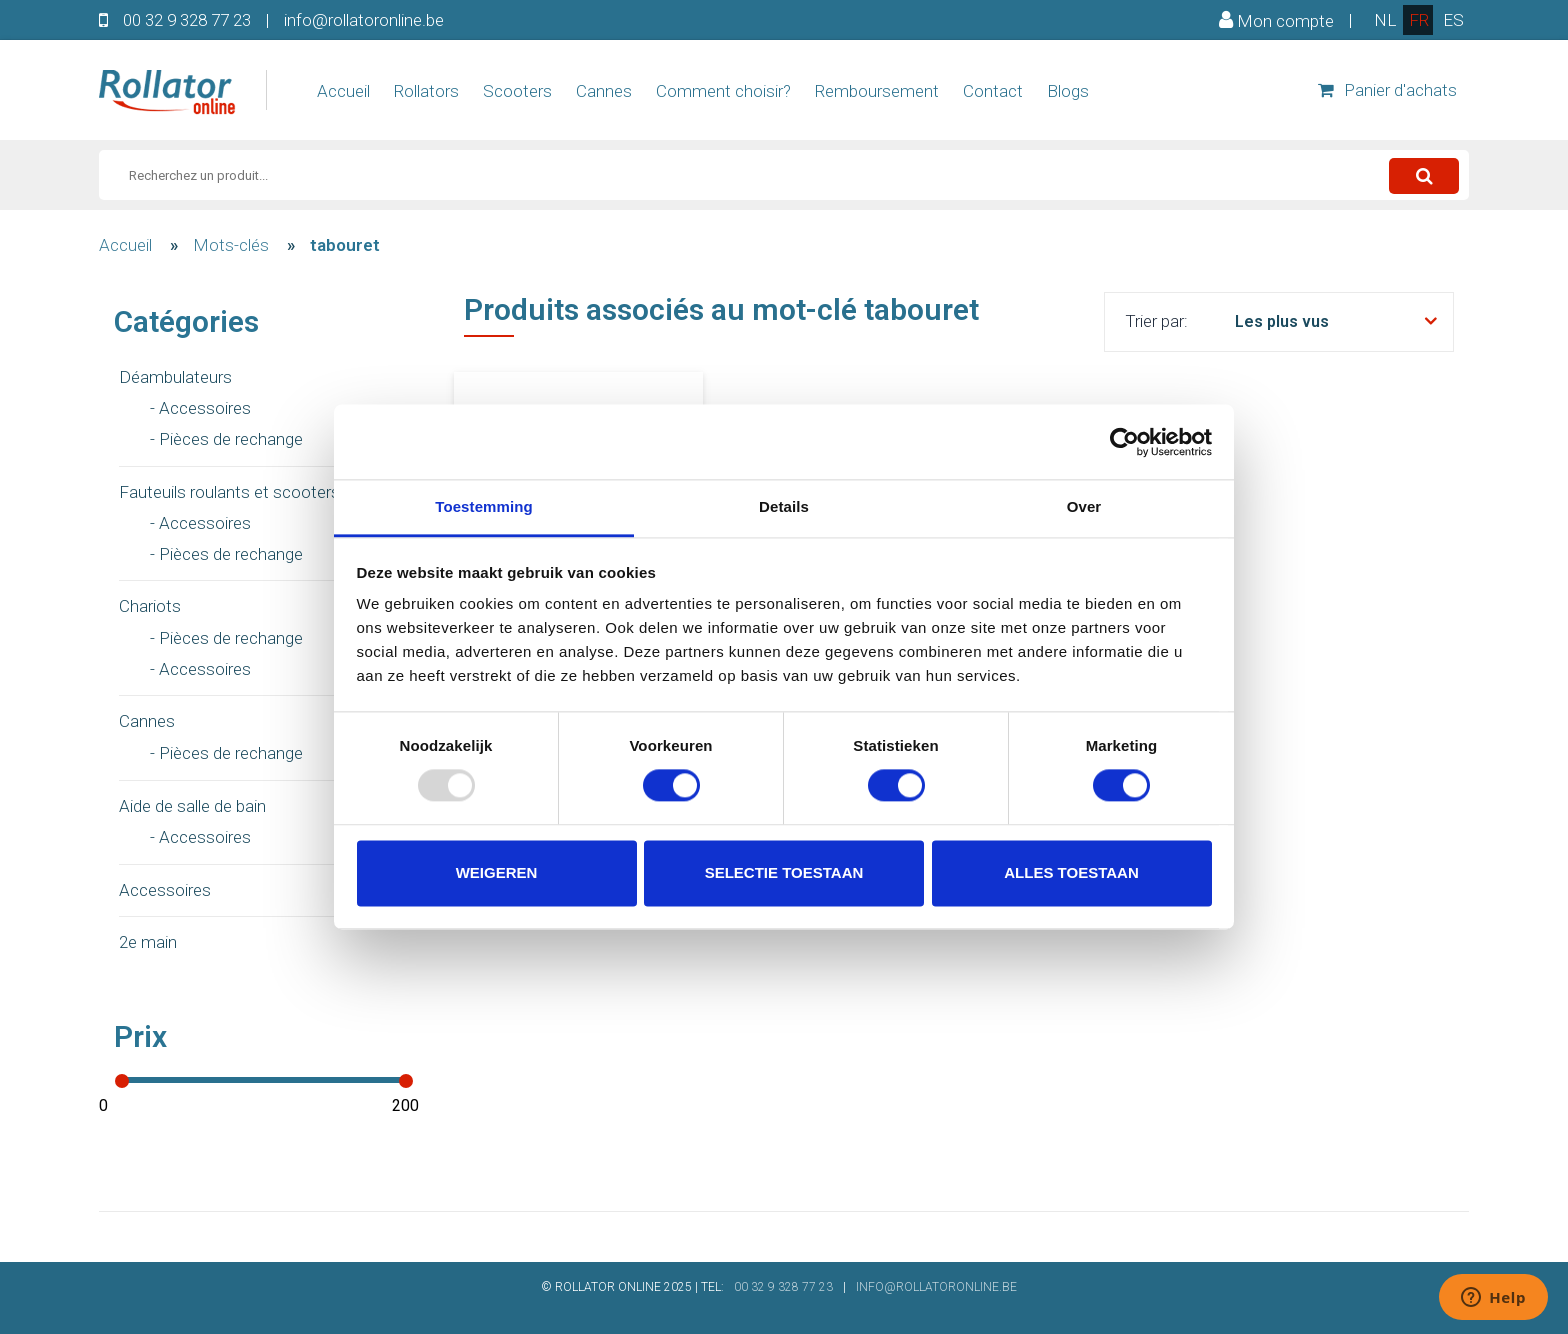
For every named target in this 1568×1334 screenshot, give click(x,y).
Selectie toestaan (784, 872)
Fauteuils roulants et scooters (229, 492)
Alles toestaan (1071, 872)
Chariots (150, 606)
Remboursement (877, 91)
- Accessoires (200, 408)
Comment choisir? (723, 91)
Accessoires (165, 890)
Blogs (1068, 91)
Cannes (604, 91)
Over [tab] (1084, 506)
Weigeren (497, 872)
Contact (993, 91)
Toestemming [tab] (484, 506)
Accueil (343, 91)
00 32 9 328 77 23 (187, 20)
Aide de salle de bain (192, 806)
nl (1385, 20)
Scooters (517, 91)
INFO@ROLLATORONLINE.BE (936, 1287)
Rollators (426, 91)
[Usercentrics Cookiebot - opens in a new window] (1124, 442)
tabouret (345, 245)
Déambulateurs (175, 377)
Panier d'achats (1387, 90)
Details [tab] (784, 506)
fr (1419, 20)
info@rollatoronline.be (364, 20)
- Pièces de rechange (226, 439)
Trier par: (1156, 321)
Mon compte (1276, 20)
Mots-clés (231, 245)
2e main (148, 942)
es (1453, 20)
